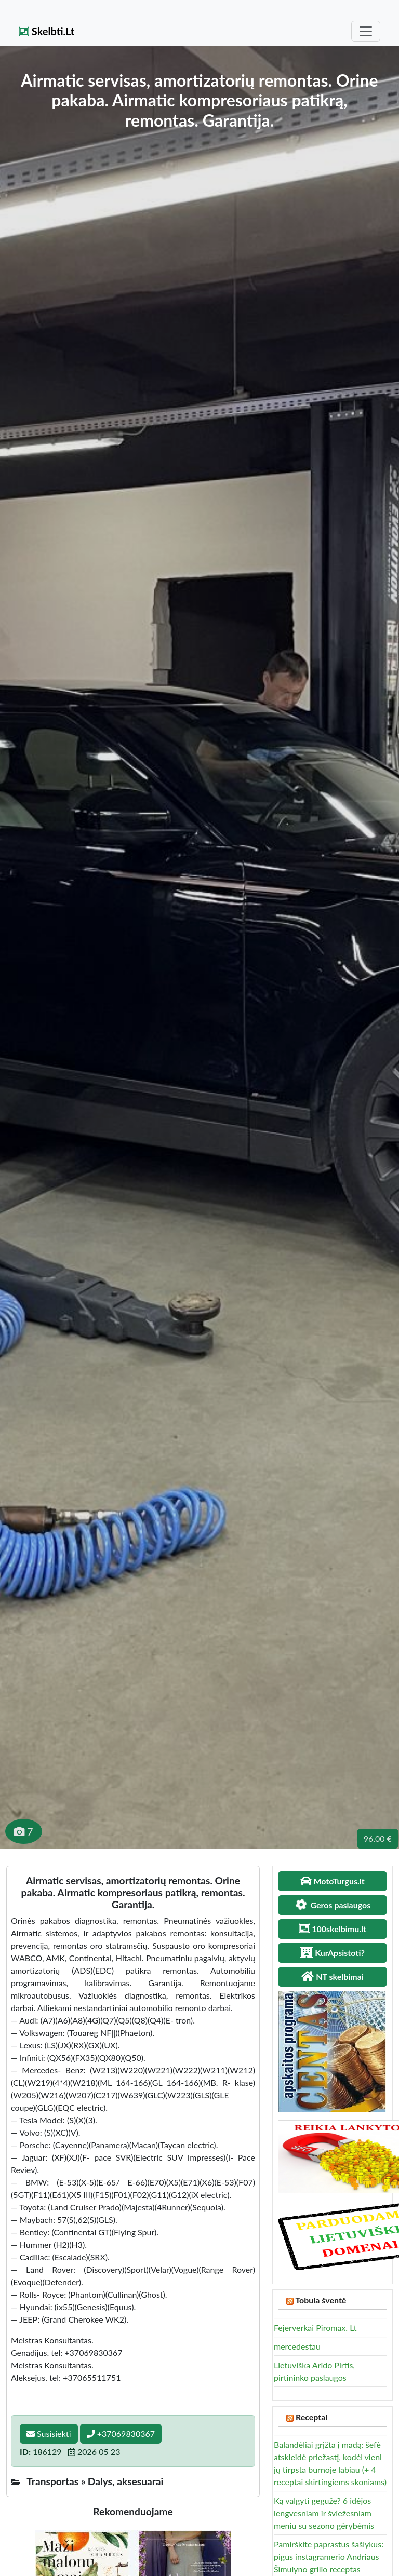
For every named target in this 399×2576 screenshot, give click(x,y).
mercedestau (297, 2346)
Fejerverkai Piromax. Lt (315, 2327)
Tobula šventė (320, 2300)
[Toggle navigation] (365, 31)
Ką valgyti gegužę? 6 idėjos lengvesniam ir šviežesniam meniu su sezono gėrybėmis (324, 2513)
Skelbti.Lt (46, 31)
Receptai (312, 2417)
